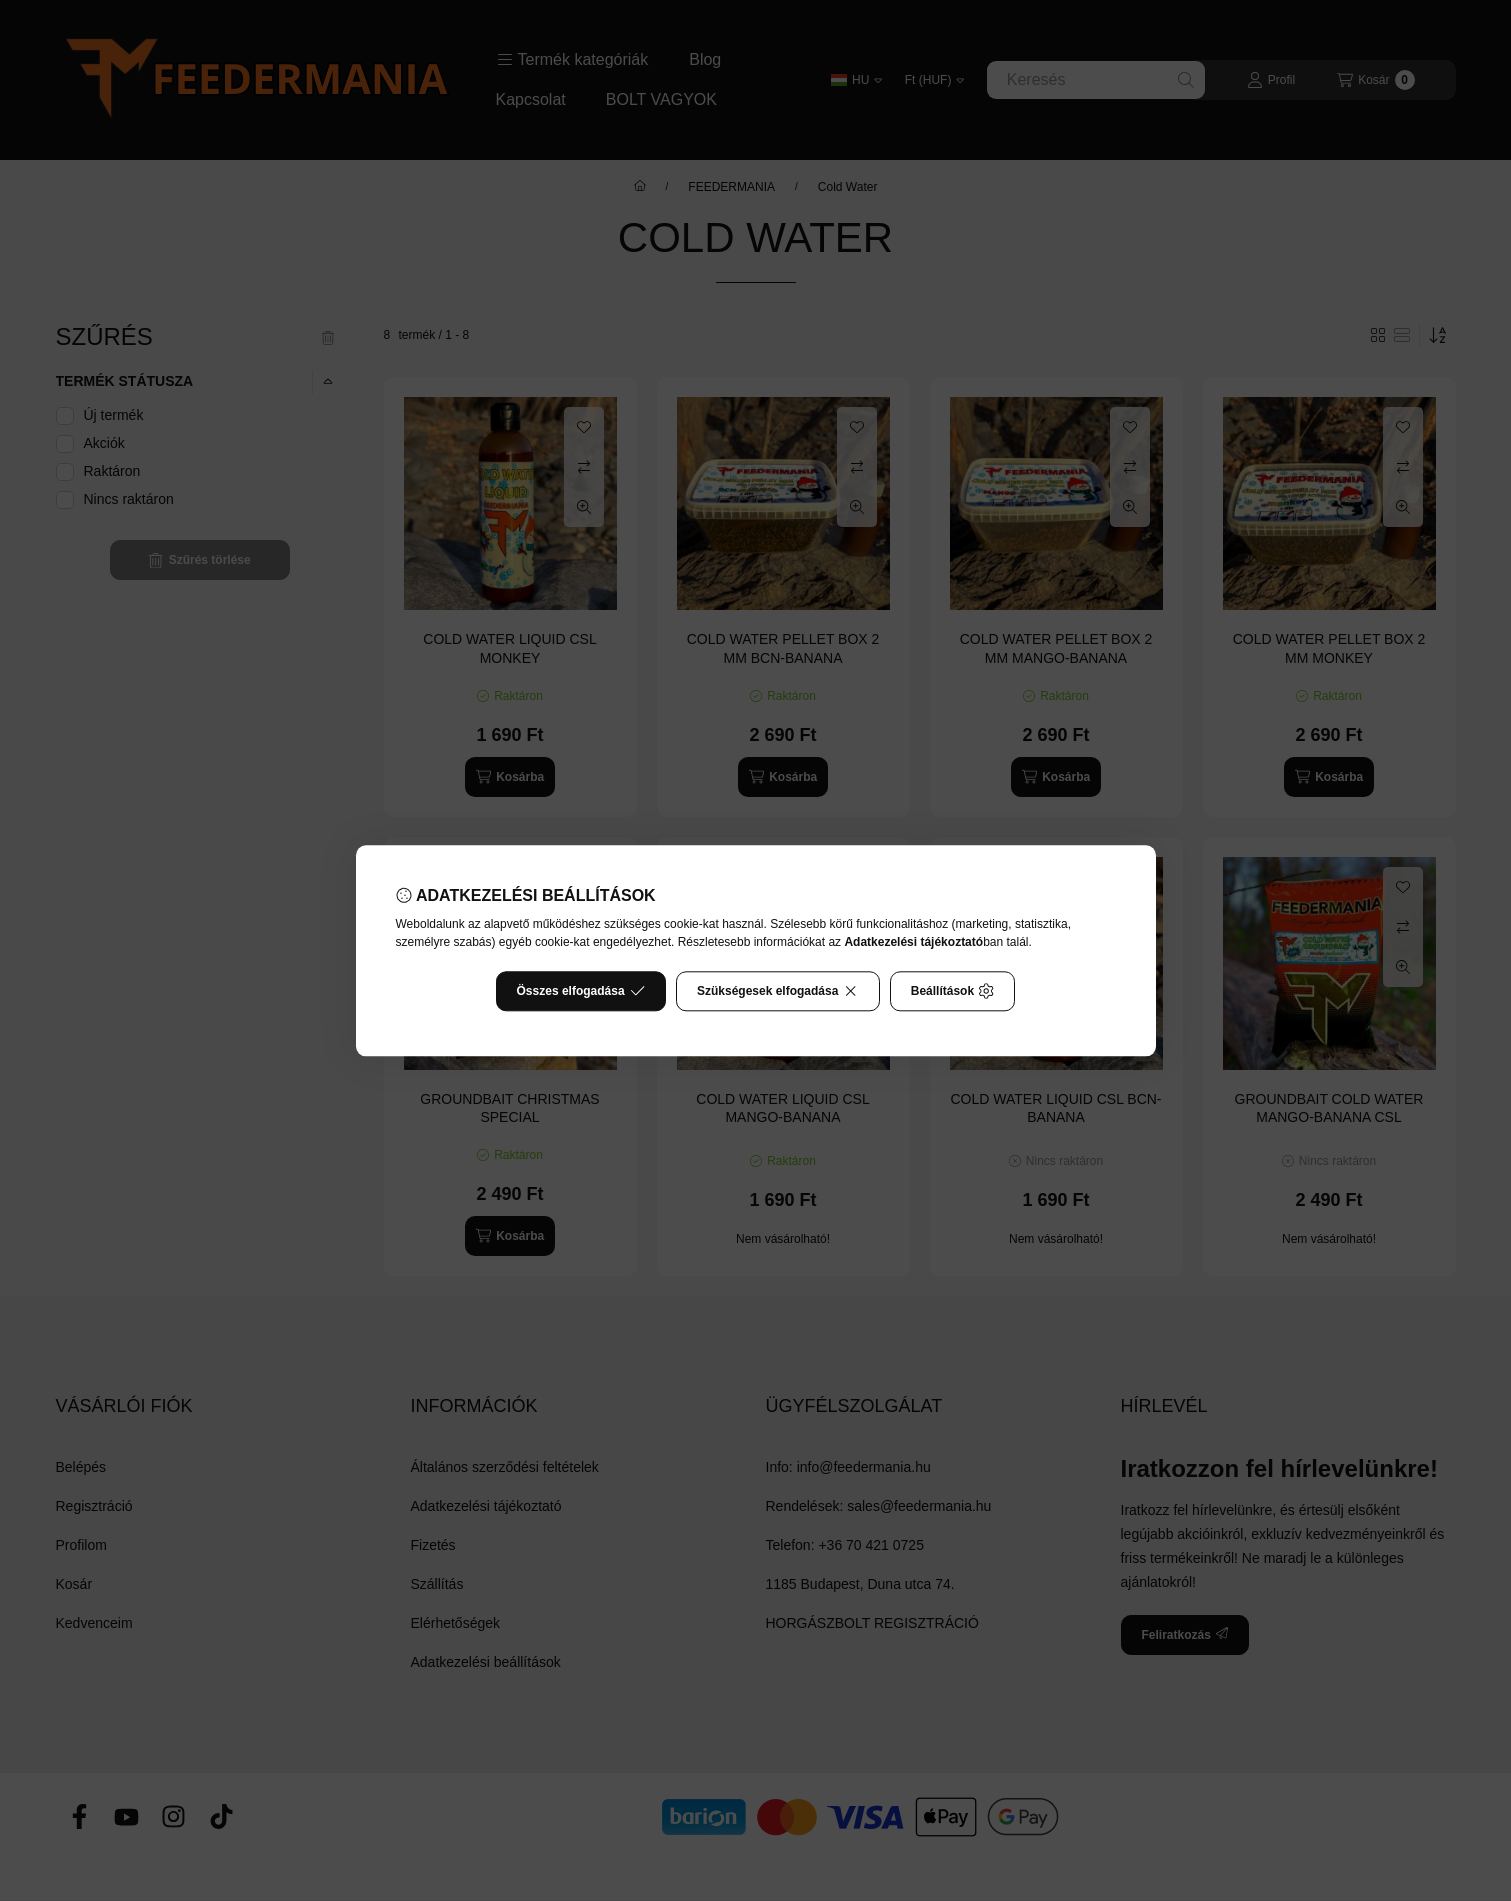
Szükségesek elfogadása (778, 990)
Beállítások (953, 990)
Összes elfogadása (581, 990)
